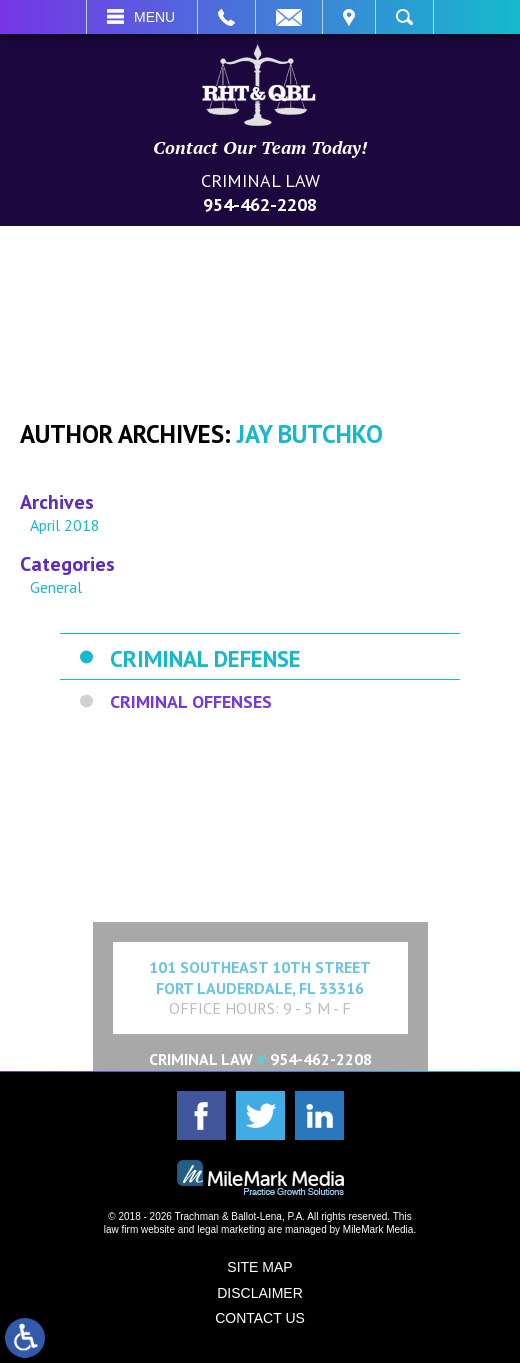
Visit (349, 17)
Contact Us (260, 1318)
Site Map (259, 1267)
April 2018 (65, 525)
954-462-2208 (260, 204)
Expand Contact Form (260, 871)
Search (404, 17)
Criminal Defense (205, 658)
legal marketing (231, 1229)
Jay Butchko (310, 434)
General (56, 587)
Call (226, 17)
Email (289, 17)
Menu (154, 17)
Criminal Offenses (191, 701)
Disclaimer (260, 1293)
